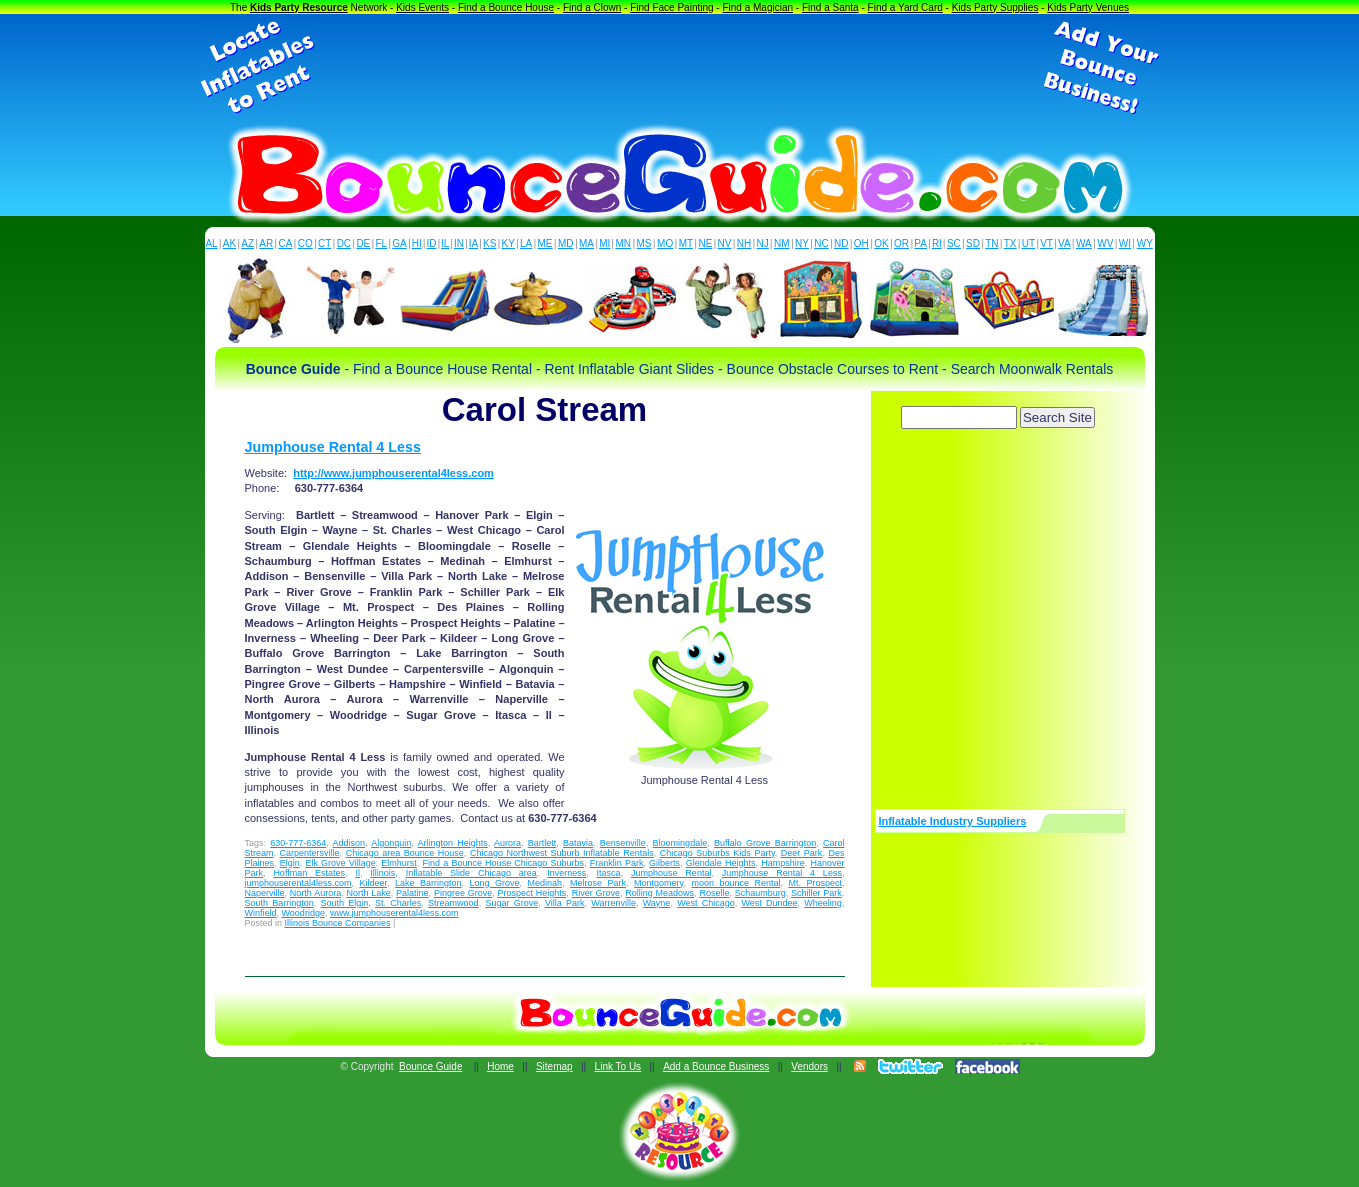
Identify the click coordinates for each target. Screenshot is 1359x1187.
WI (1125, 243)
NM (782, 243)
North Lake (368, 893)
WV (1105, 243)
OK (881, 243)
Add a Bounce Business (716, 1066)
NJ (762, 243)
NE (705, 243)
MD (566, 243)
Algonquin (391, 843)
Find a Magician (757, 7)
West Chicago (706, 903)
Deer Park (802, 853)
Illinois (382, 873)
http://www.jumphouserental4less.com (393, 473)
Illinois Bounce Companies (338, 923)
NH (744, 243)
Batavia (578, 843)
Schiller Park (816, 893)
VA (1064, 243)
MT (686, 243)
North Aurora (315, 893)
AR (266, 243)
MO (665, 243)
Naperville (265, 893)
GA (399, 243)
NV (725, 243)
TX (1010, 243)
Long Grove (495, 883)
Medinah (545, 883)
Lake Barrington (428, 883)
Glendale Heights (721, 863)
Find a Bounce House (506, 7)
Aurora (507, 843)
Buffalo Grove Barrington (765, 843)
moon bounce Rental (735, 883)
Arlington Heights (453, 843)
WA (1084, 243)
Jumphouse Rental (671, 873)
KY (508, 243)
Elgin (290, 863)
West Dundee (769, 903)
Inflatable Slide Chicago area (471, 873)
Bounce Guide (430, 1066)
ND (841, 243)
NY (802, 243)
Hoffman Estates (309, 873)
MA (586, 243)
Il (357, 873)
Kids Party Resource (299, 7)
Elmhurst (399, 863)
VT (1046, 243)
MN (624, 243)
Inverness (566, 873)
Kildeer (374, 883)
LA (526, 243)
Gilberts (664, 863)
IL (445, 243)
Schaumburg (760, 893)
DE (363, 243)
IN (459, 243)
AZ (247, 243)
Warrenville (613, 903)
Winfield (261, 913)
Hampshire (783, 863)
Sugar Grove (511, 903)
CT (324, 243)
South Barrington (279, 903)
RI (937, 243)
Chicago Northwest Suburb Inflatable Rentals (562, 853)
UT (1028, 243)
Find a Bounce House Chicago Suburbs (503, 863)
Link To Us (618, 1066)
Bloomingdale (680, 843)
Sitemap (554, 1066)
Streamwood (453, 903)
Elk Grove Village (340, 863)
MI (604, 243)
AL (211, 243)
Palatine (412, 893)
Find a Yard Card (905, 7)
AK (229, 243)
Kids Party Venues (1088, 7)
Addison (349, 843)
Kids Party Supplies (995, 7)
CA (285, 243)
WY (1145, 243)
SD (973, 243)
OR (901, 243)
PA (920, 243)
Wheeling (823, 903)
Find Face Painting (671, 7)
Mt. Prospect (815, 883)
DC (344, 243)
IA (473, 243)
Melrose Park (598, 883)
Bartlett (542, 843)
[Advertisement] (680, 68)
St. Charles (398, 903)
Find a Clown (592, 7)
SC (954, 243)
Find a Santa (830, 7)
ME (545, 243)
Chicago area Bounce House (405, 853)
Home (500, 1066)
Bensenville (623, 843)
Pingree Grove (463, 893)
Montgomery (658, 883)
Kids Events (422, 7)
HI (417, 243)
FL (381, 243)
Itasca (609, 873)
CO (305, 243)
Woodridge (303, 913)
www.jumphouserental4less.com (394, 913)
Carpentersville (310, 853)
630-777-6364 (298, 843)
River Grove (596, 893)
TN (991, 243)
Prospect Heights (532, 893)
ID (431, 243)
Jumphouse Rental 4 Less (333, 447)
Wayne (657, 903)
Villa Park (565, 903)
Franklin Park (617, 863)
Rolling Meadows (659, 893)
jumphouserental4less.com (298, 883)
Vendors (809, 1066)
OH (861, 243)
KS (489, 243)
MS (644, 243)
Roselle (714, 893)
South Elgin (345, 903)
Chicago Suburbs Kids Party (717, 853)
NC (821, 243)
